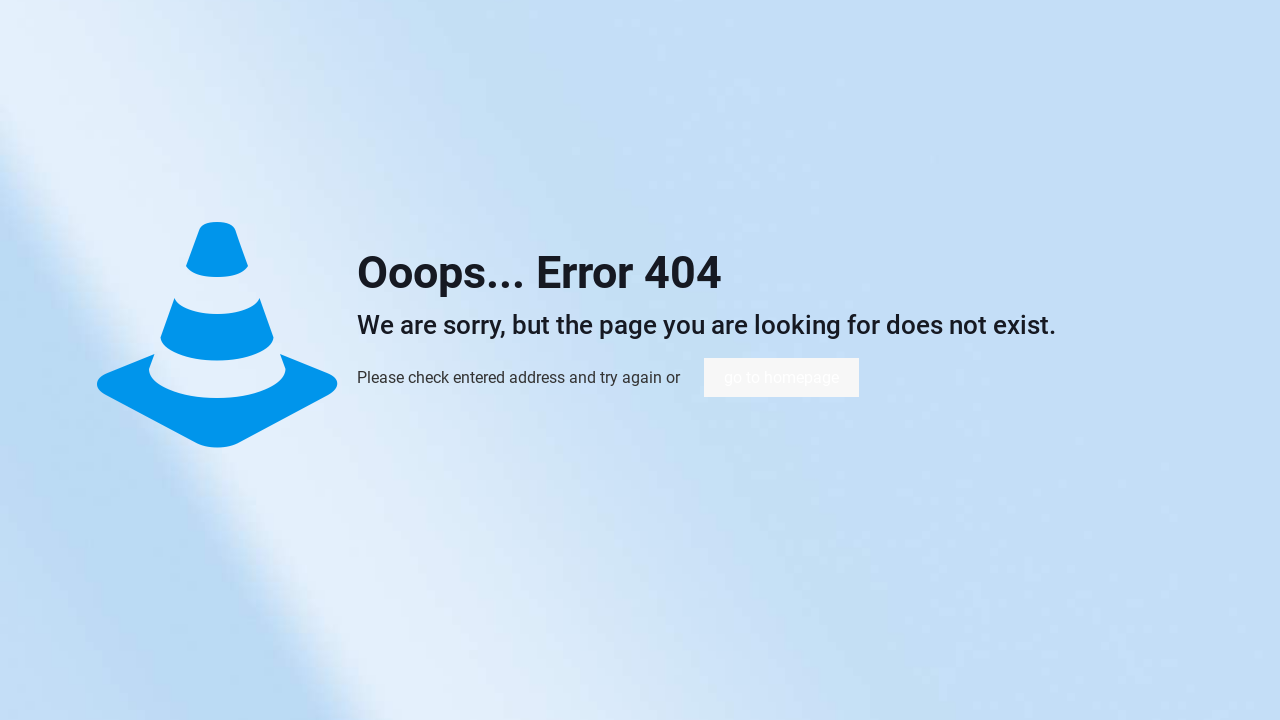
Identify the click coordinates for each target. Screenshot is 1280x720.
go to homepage (781, 377)
